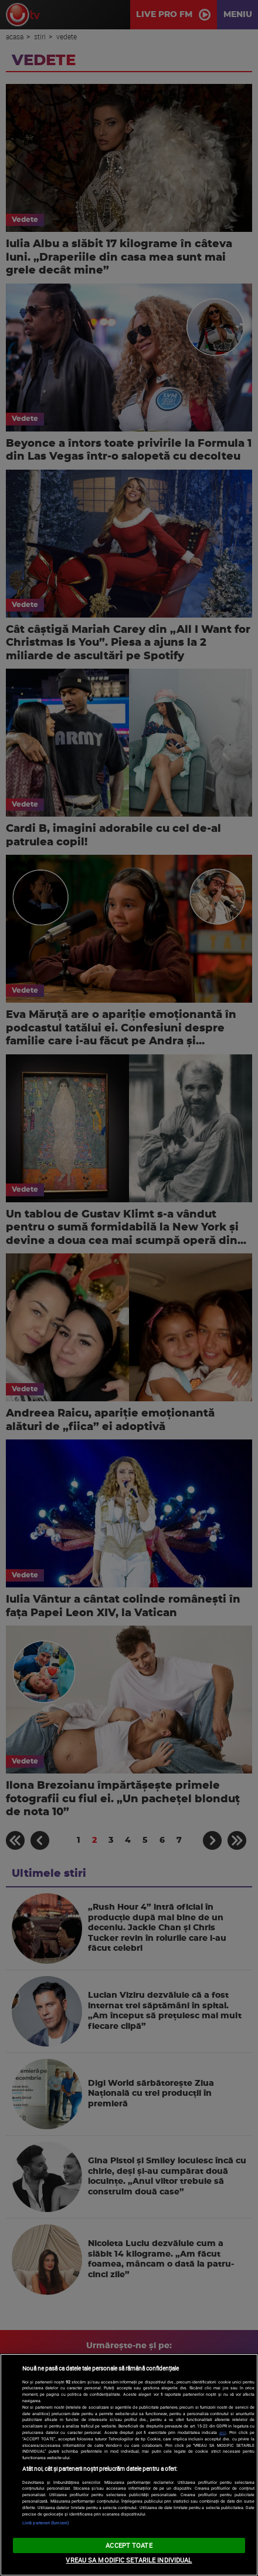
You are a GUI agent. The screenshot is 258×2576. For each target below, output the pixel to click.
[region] (129, 2465)
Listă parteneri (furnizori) (45, 2523)
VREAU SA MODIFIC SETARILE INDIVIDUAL (129, 2559)
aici (222, 2432)
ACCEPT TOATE (129, 2545)
